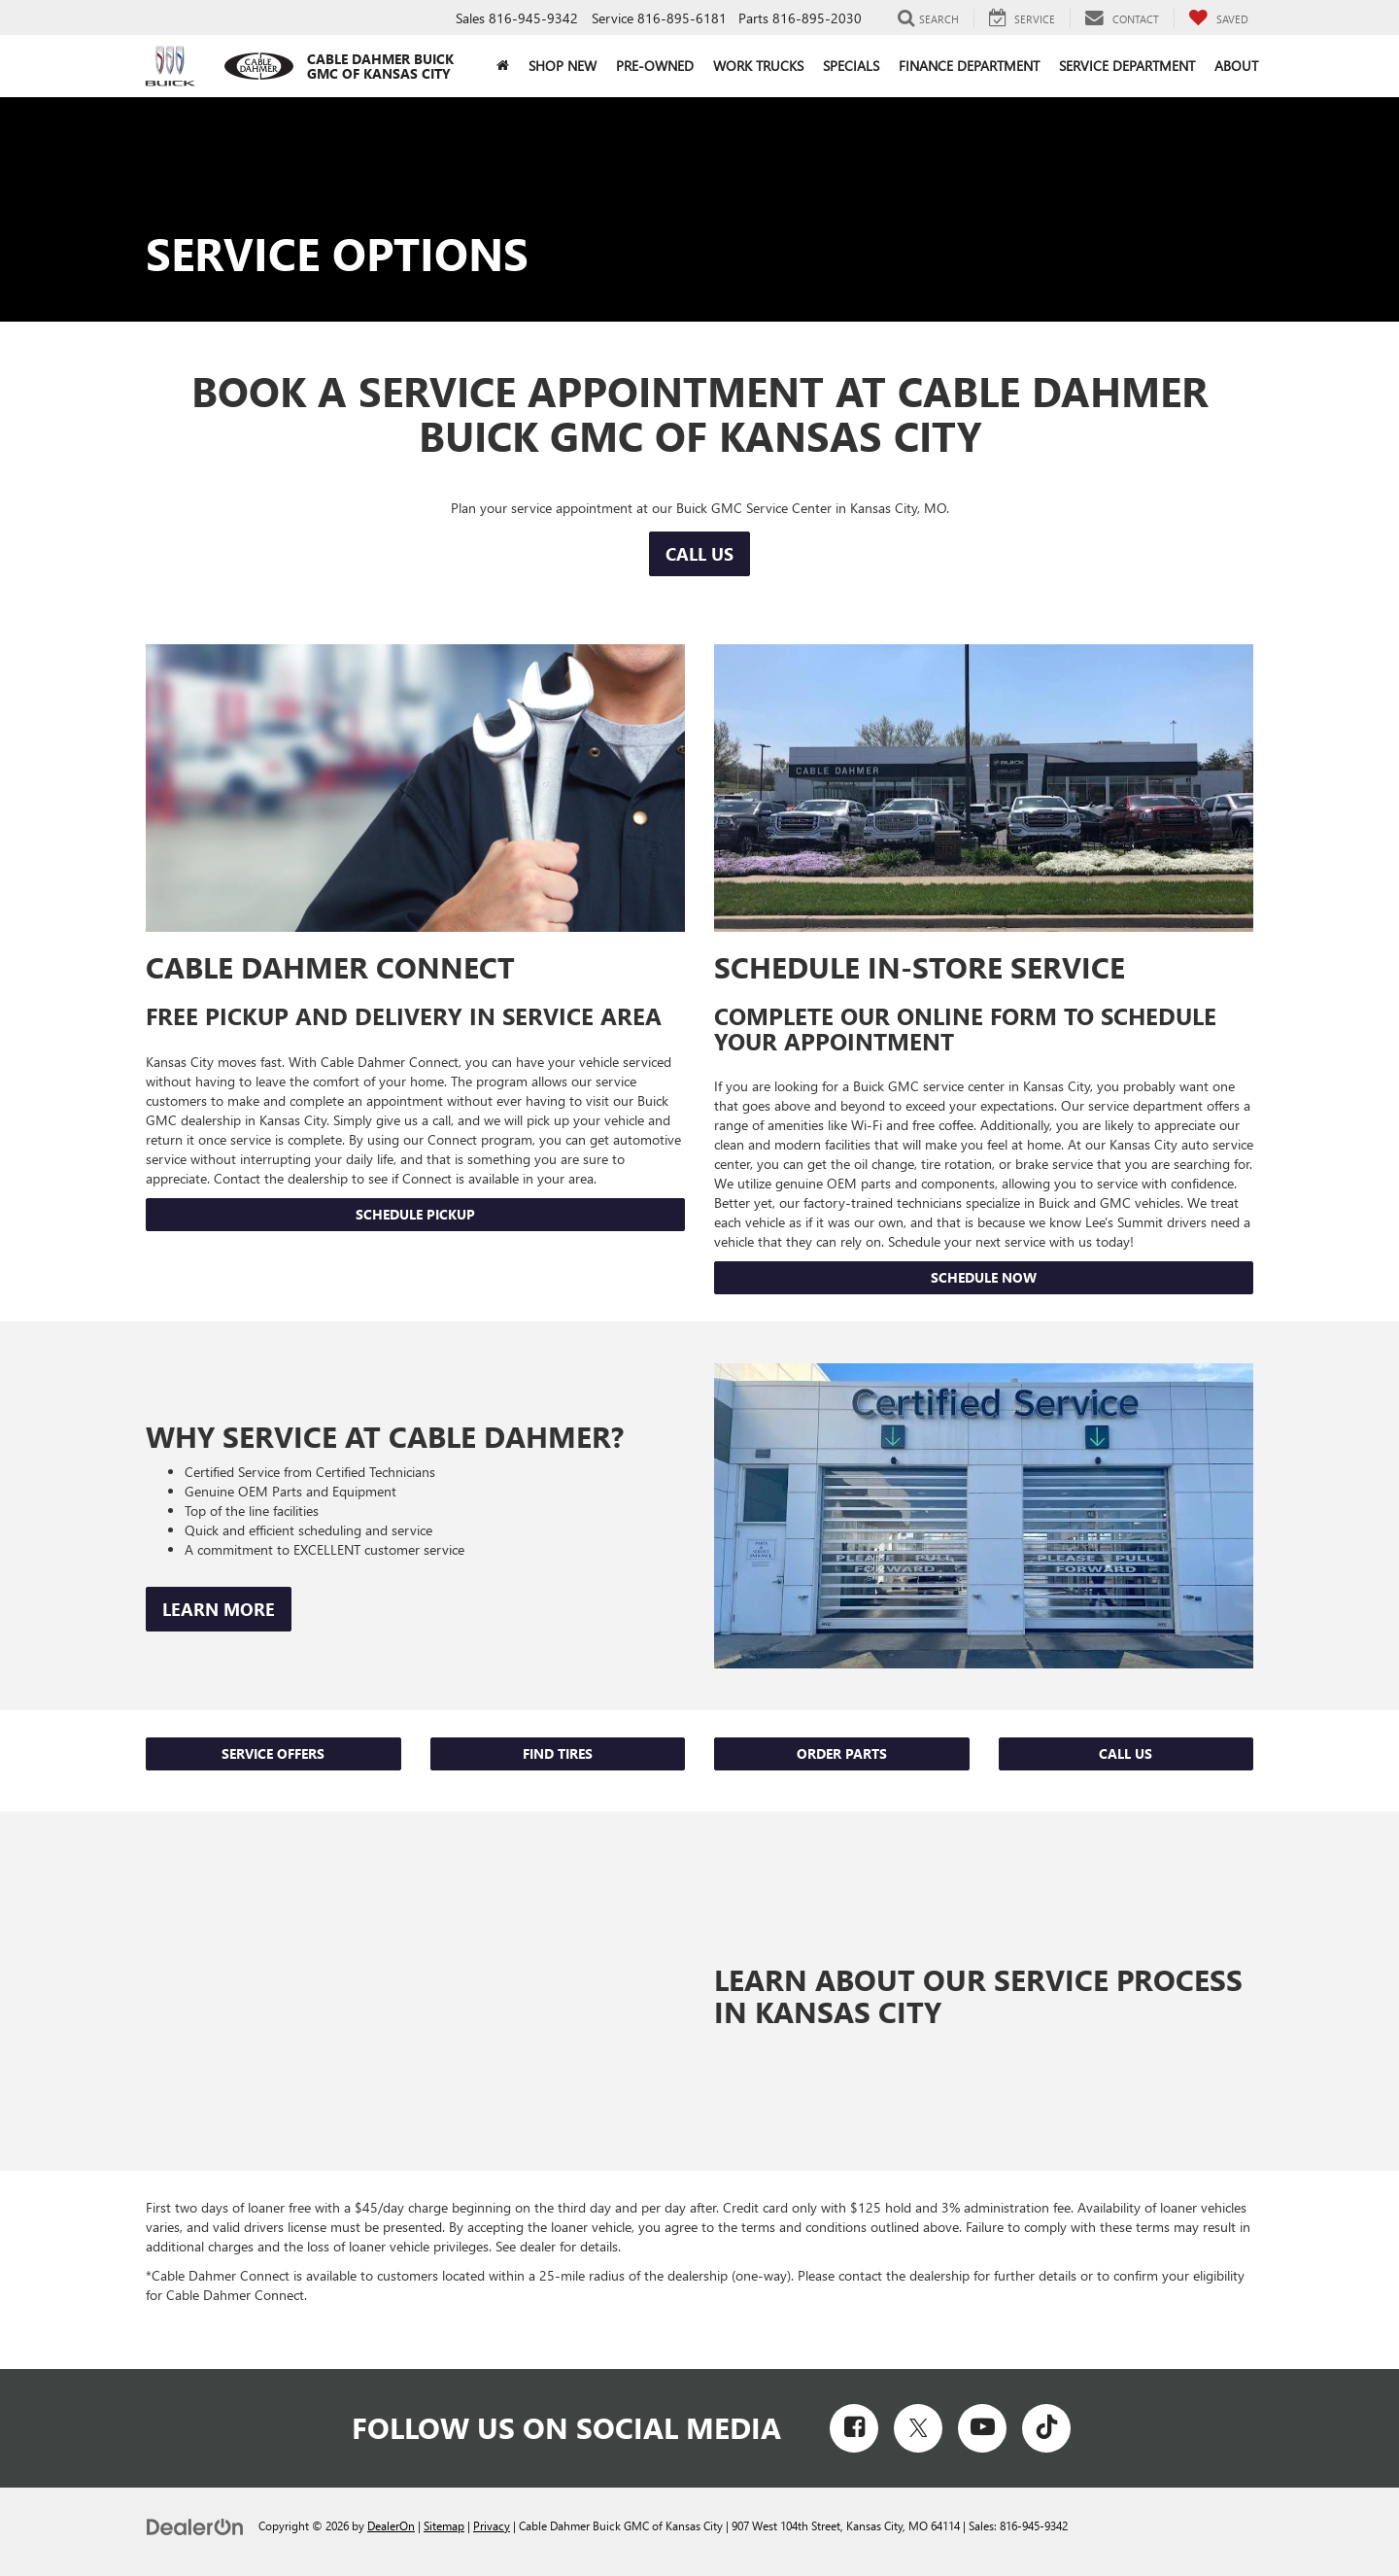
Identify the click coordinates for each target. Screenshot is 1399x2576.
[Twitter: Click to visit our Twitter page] (918, 2428)
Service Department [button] (1127, 65)
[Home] (503, 66)
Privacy (491, 2525)
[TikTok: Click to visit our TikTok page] (1046, 2428)
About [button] (1236, 65)
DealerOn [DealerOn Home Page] (391, 2525)
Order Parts (842, 1753)
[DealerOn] (195, 2525)
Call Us (699, 554)
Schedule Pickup (415, 1214)
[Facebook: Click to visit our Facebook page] (854, 2428)
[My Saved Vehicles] (1218, 18)
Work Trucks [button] (758, 65)
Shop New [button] (563, 65)
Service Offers (273, 1753)
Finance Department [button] (969, 65)
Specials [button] (851, 65)
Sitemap (444, 2525)
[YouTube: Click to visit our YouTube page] (982, 2428)
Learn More (218, 1609)
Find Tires (558, 1753)
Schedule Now (984, 1277)
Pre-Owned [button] (655, 65)
